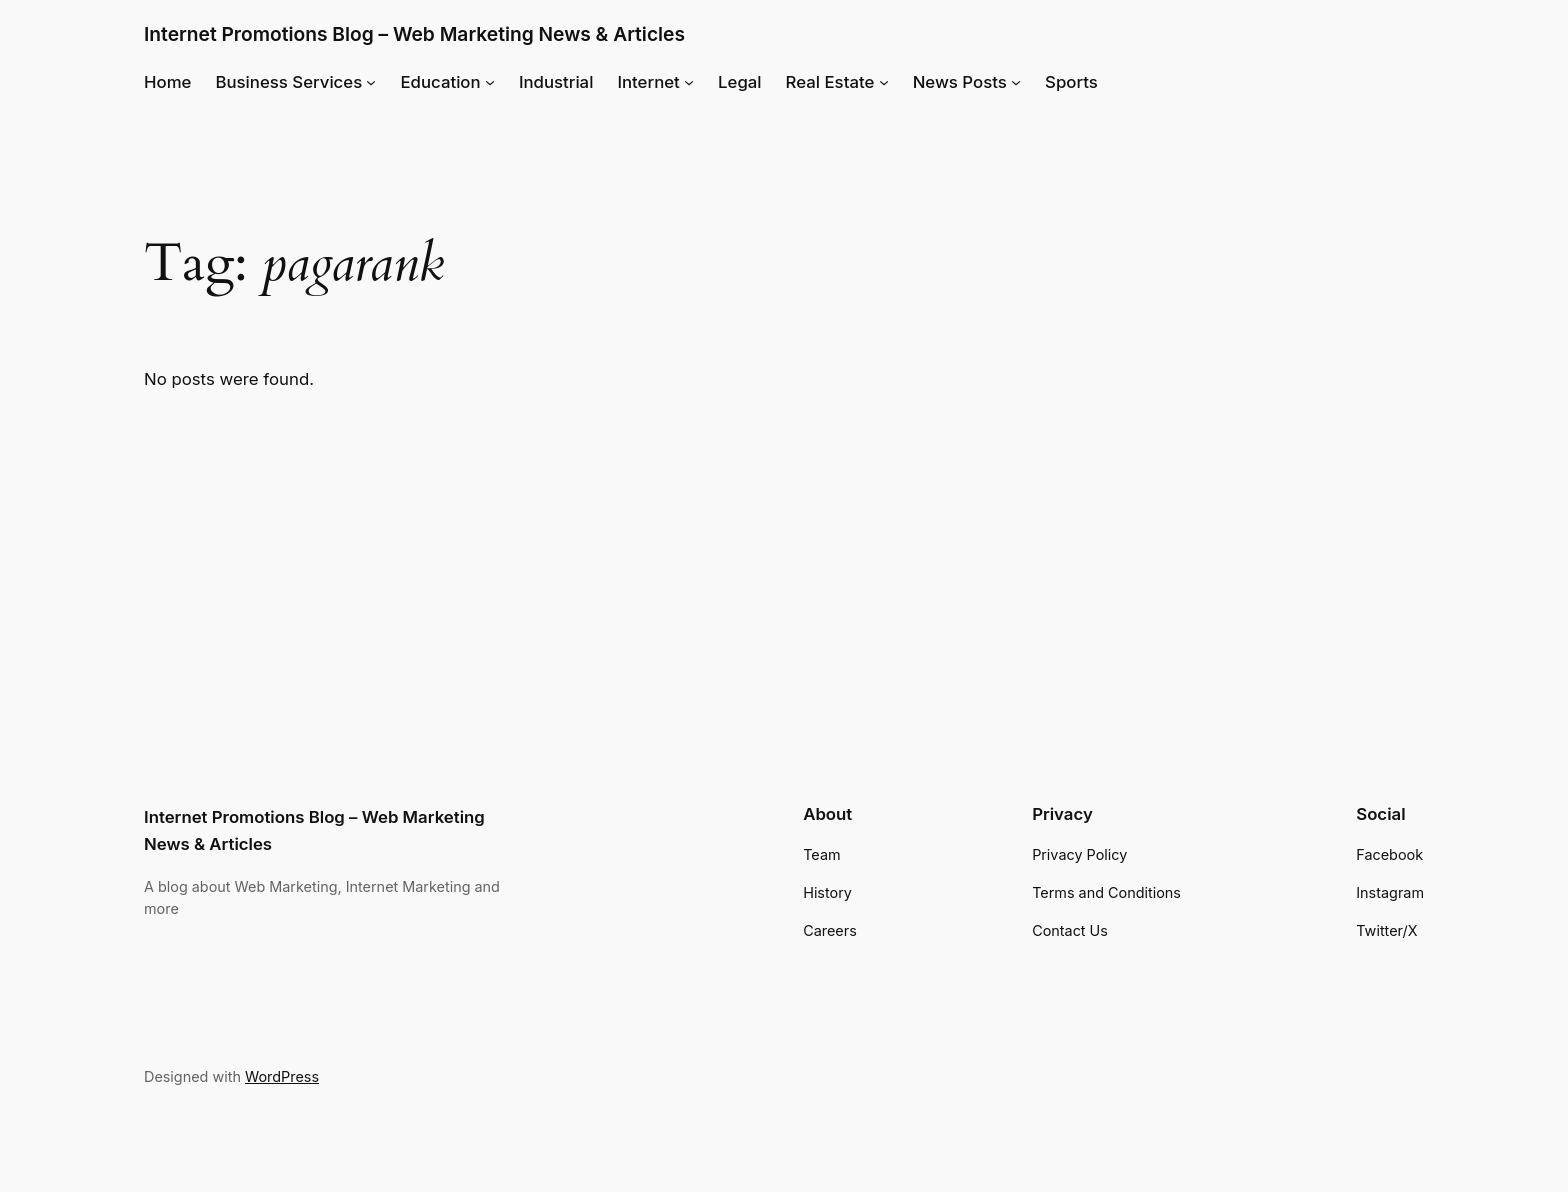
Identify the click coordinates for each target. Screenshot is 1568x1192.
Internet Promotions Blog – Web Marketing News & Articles (414, 34)
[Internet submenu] (689, 82)
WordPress (282, 1076)
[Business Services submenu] (371, 82)
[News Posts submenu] (1016, 82)
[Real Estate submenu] (884, 82)
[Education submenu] (490, 82)
